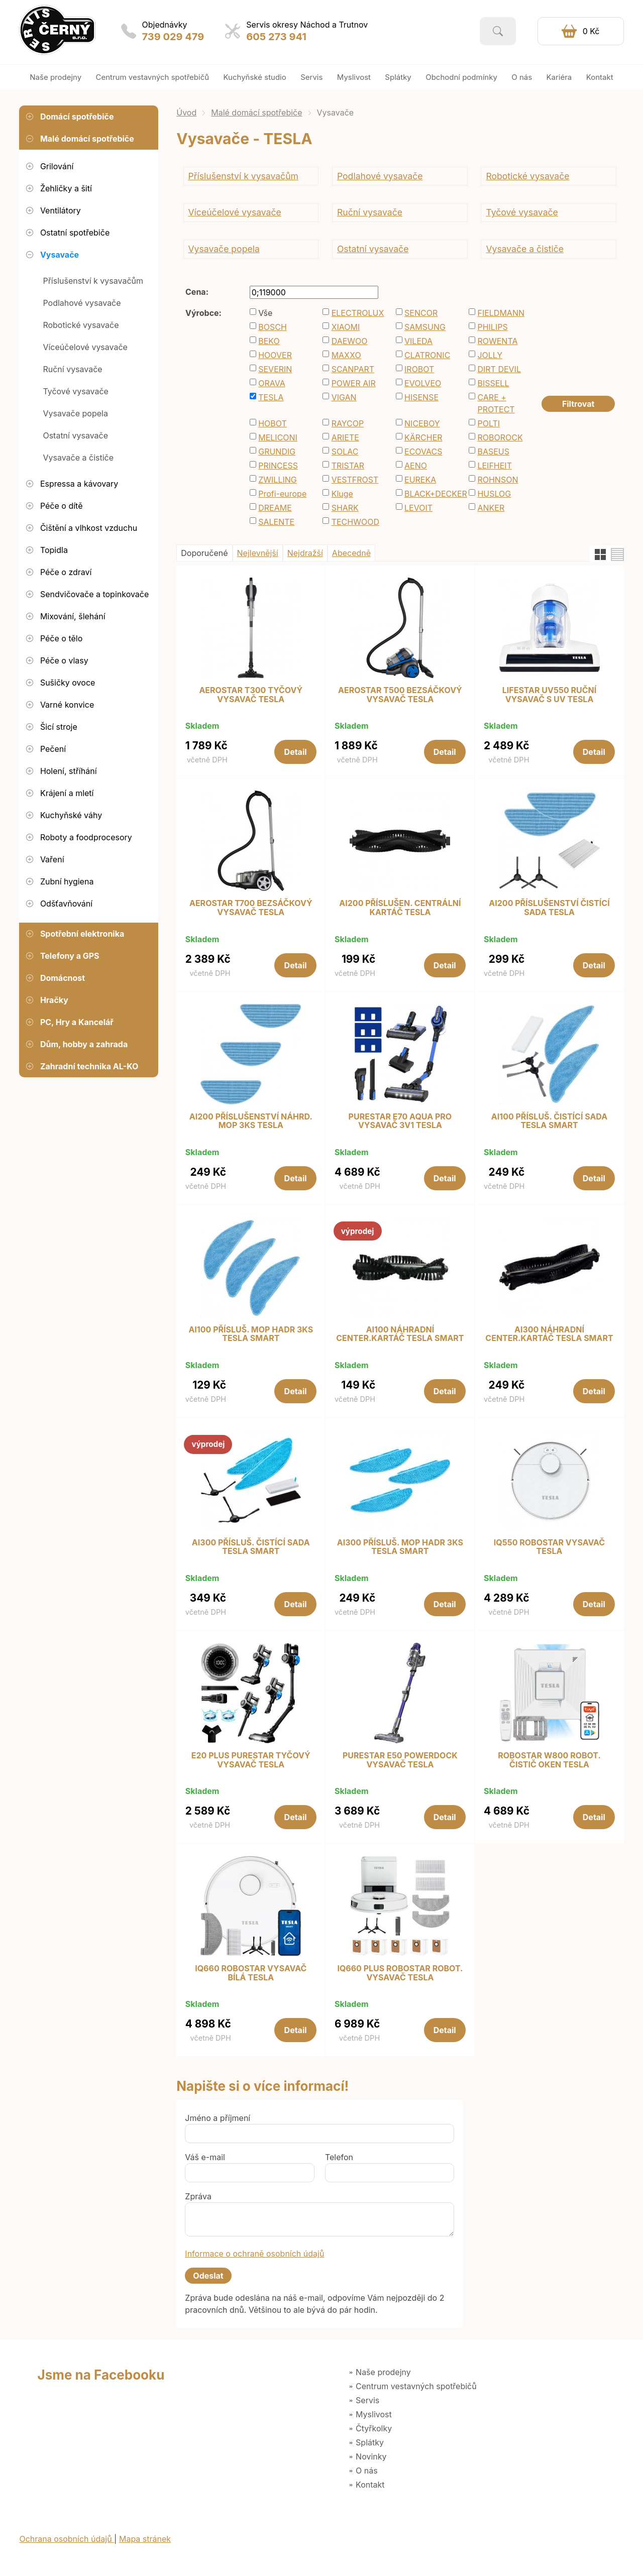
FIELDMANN (500, 313)
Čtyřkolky (374, 2428)
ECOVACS (423, 451)
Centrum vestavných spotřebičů (416, 2386)
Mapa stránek (145, 2539)
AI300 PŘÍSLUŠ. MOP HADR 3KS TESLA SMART (400, 1547)
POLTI (488, 423)
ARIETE (345, 437)
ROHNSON (497, 480)
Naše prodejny (383, 2372)
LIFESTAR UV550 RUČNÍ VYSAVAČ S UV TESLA (549, 695)
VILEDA (418, 341)
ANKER (490, 508)
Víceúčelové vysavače (234, 212)
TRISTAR (348, 466)
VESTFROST (355, 480)
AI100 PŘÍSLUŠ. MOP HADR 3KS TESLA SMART (250, 1334)
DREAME (275, 508)
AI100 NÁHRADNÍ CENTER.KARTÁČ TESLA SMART (400, 1334)
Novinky (371, 2456)
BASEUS (493, 451)
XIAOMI (346, 327)
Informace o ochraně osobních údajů (254, 2254)
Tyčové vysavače (522, 212)
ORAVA (271, 383)
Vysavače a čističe (525, 249)
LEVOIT (418, 508)
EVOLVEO (422, 383)
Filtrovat (578, 404)
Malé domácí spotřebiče (256, 112)
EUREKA (420, 480)
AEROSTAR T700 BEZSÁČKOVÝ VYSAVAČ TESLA (250, 908)
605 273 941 (276, 37)
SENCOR (421, 313)
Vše (265, 313)
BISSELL (493, 383)
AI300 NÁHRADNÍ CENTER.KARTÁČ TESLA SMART (549, 1334)
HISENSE (421, 397)
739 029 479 (173, 37)
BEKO (269, 341)
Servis (367, 2400)
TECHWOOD (355, 522)
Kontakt (370, 2485)
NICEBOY (422, 423)
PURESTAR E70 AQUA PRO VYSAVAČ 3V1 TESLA (400, 1121)
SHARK (345, 508)
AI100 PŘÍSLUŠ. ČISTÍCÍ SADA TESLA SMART (549, 1121)
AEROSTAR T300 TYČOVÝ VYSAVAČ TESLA (250, 695)
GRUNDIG (276, 451)
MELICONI (277, 437)
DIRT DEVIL (499, 369)
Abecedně (351, 553)
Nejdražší (305, 553)
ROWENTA (497, 341)
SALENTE (276, 522)
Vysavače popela (223, 249)
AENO (415, 466)
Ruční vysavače (369, 212)
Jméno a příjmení (217, 2118)
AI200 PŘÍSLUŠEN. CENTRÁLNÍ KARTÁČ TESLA (400, 908)
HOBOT (272, 423)
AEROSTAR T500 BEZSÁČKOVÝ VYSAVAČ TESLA (400, 695)
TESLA (270, 397)
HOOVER (275, 355)
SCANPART (353, 369)
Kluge (342, 494)
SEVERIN (275, 369)
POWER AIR (354, 383)
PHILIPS (492, 327)
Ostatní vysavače (373, 249)
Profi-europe (282, 494)
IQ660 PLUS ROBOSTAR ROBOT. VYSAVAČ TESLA (400, 1973)
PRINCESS (278, 466)
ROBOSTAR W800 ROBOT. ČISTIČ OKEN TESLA (549, 1760)
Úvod (186, 112)
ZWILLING (277, 480)
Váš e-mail (205, 2157)
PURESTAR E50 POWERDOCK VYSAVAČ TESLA (400, 1760)
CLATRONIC (427, 355)
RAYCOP (348, 423)
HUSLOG (494, 494)
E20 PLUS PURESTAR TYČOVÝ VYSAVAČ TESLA (250, 1760)
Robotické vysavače (527, 176)
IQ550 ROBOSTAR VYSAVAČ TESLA (549, 1547)
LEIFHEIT (494, 466)
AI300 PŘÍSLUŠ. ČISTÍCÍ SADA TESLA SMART (251, 1547)
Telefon (339, 2157)
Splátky (370, 2442)
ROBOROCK (499, 437)
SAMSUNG (425, 327)
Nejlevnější (257, 553)
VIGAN (344, 397)
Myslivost (374, 2414)
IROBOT (419, 369)
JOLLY (489, 355)
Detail (295, 752)
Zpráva (198, 2196)
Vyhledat (498, 31)
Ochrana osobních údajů (66, 2539)
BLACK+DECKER (431, 494)
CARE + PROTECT (495, 403)
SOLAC (345, 451)
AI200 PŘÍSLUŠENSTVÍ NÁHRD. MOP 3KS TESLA (250, 1121)
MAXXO (346, 355)
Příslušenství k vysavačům (243, 176)
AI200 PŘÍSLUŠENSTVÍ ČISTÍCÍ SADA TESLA (549, 908)
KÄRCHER (423, 437)
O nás (367, 2471)
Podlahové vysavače (380, 176)
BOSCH (272, 327)
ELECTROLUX (358, 313)
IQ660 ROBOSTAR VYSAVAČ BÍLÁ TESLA (250, 1973)
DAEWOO (350, 341)
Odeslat (208, 2276)
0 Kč (591, 31)
